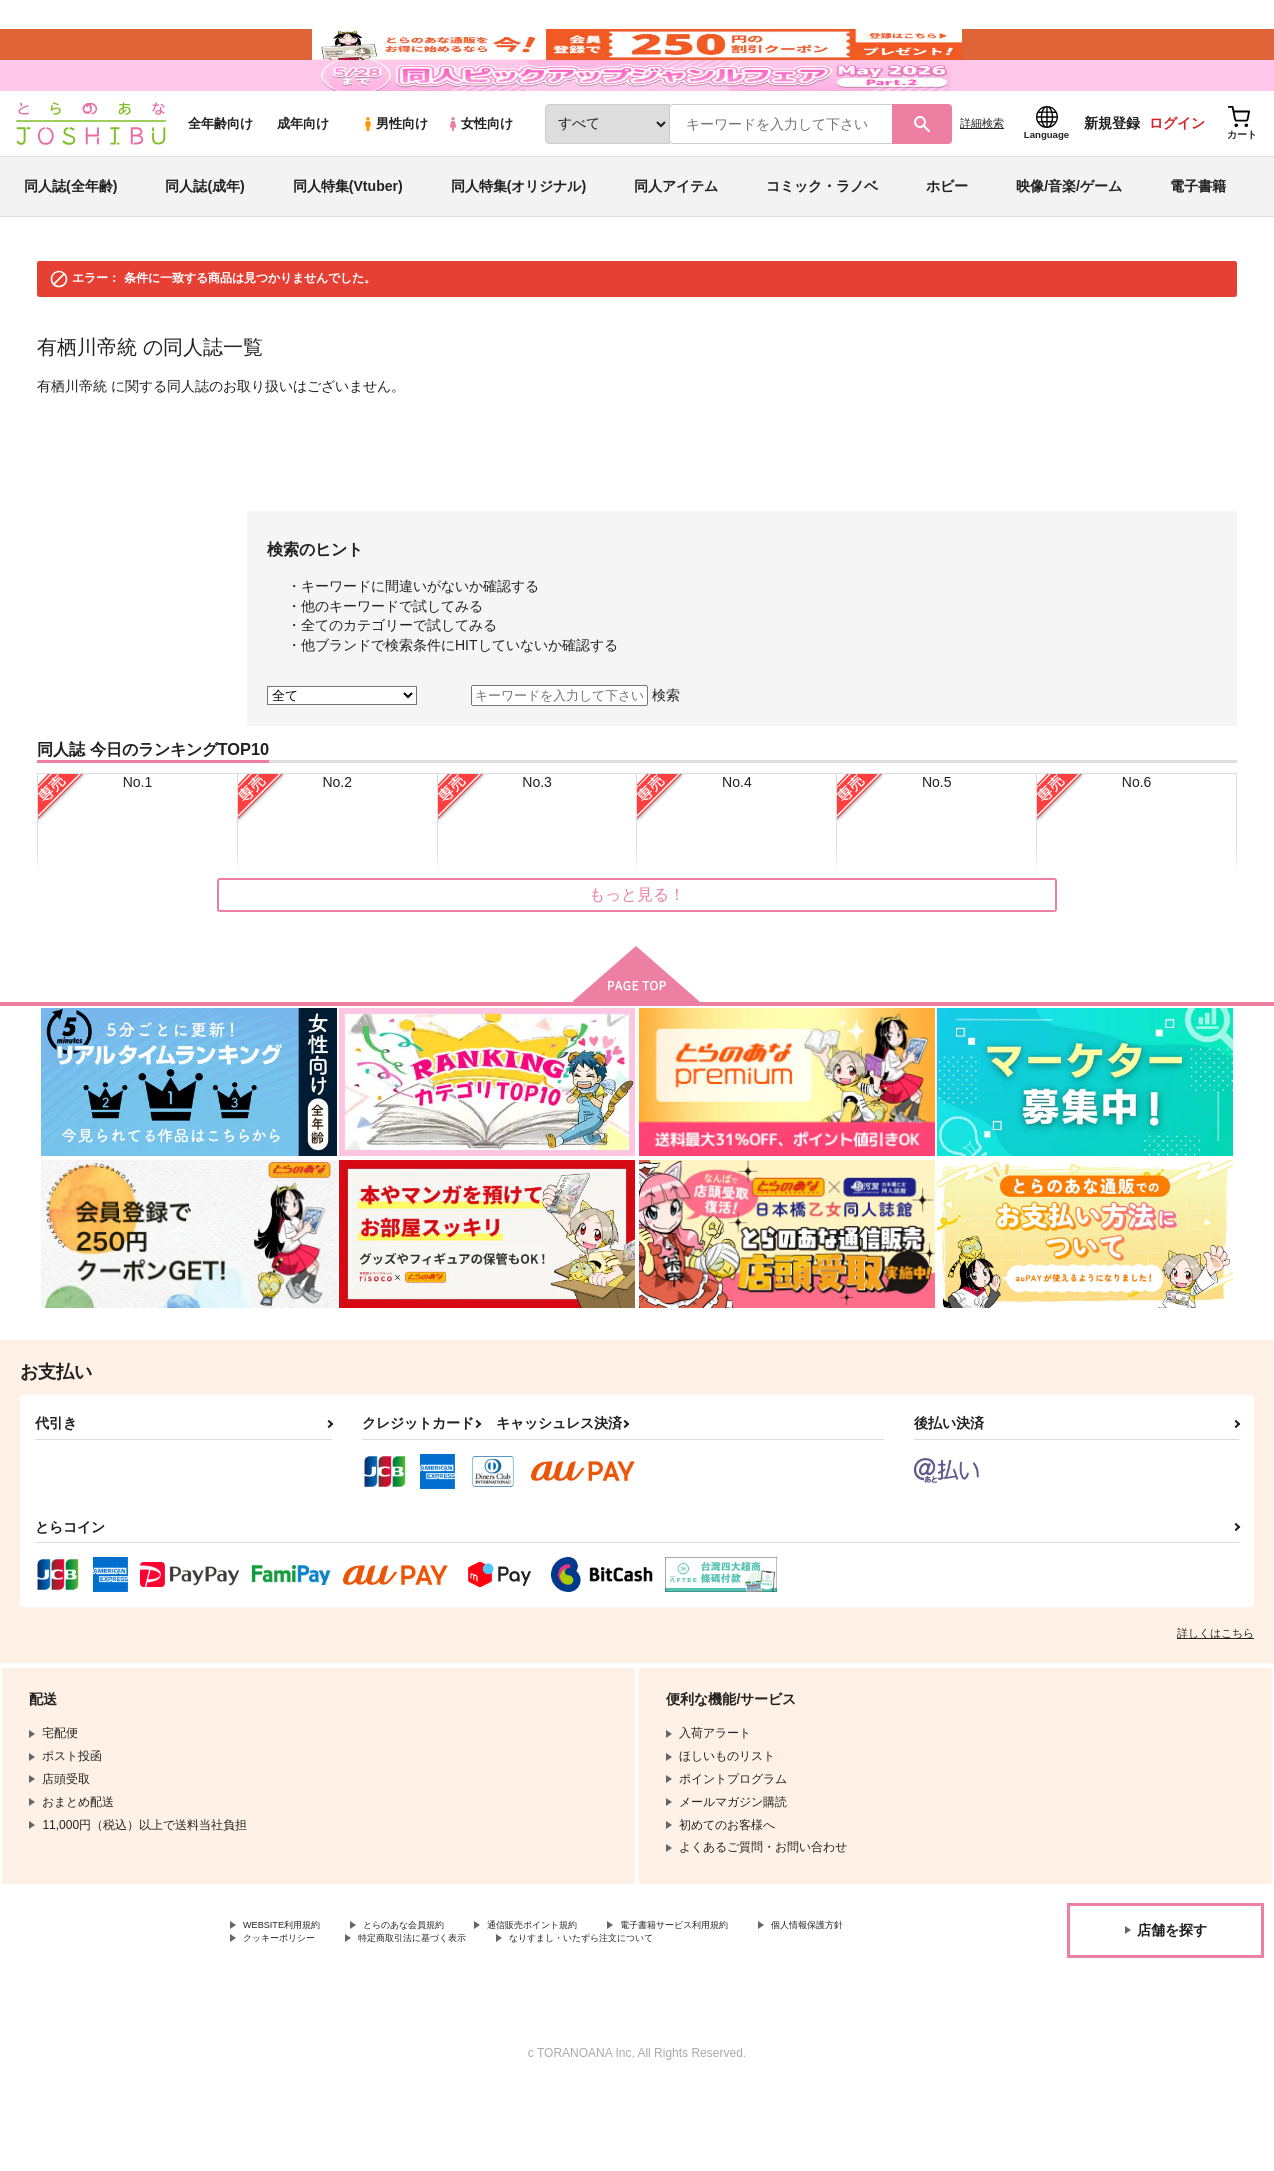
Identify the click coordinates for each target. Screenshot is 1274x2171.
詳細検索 (982, 181)
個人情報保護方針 (291, 2002)
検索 (666, 753)
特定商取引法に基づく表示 (593, 2002)
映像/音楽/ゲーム (1069, 244)
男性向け (394, 181)
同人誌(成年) (204, 244)
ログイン (1177, 181)
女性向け (479, 181)
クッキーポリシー (430, 2002)
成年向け (303, 181)
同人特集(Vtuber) (348, 244)
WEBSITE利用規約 (294, 1985)
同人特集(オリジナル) (518, 244)
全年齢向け (220, 181)
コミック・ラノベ (822, 244)
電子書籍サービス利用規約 (774, 1985)
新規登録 (1112, 181)
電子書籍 (1198, 244)
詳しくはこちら (1215, 1691)
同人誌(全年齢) (70, 244)
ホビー (947, 244)
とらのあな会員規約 (442, 1985)
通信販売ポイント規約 (599, 1985)
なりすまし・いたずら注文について (339, 2019)
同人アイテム (676, 244)
